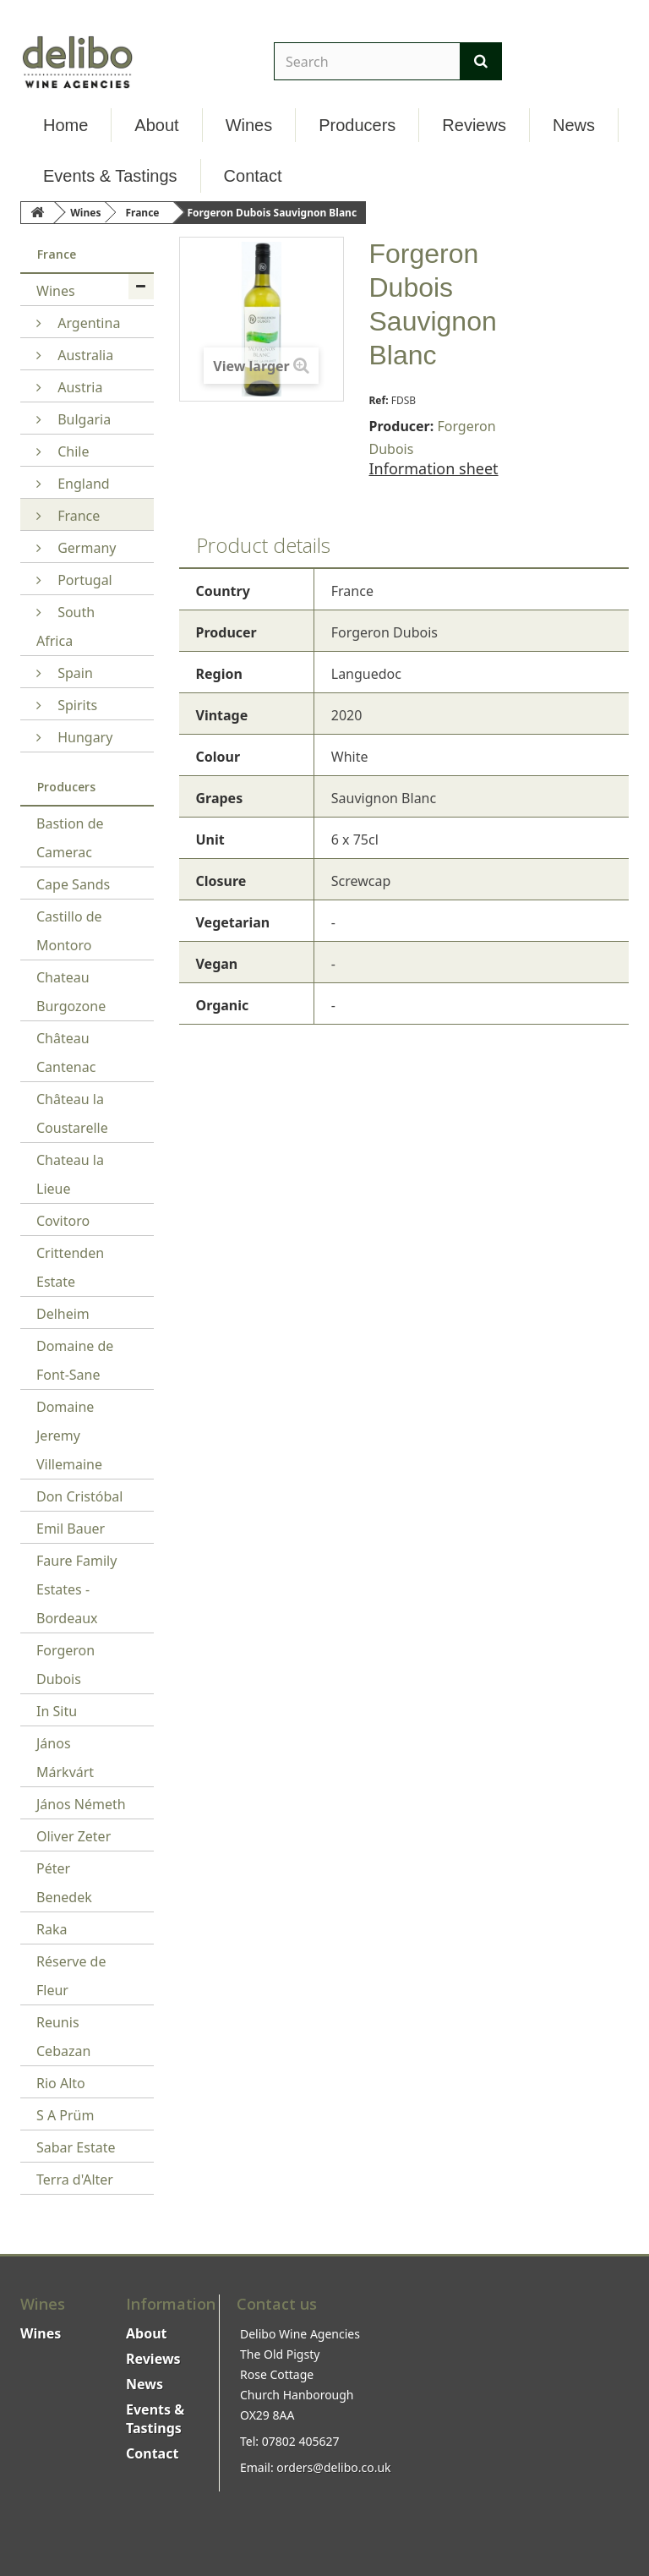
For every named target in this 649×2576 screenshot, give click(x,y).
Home (65, 125)
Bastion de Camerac (70, 837)
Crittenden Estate (70, 1267)
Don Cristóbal (79, 1496)
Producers (357, 125)
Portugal (83, 580)
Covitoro (63, 1220)
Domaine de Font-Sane (74, 1360)
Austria (78, 387)
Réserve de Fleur (71, 1975)
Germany (85, 548)
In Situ (56, 1711)
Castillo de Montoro (69, 930)
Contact (253, 176)
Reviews (474, 125)
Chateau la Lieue (70, 1174)
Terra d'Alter (74, 2179)
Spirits (75, 705)
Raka (51, 1929)
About (156, 125)
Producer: (401, 426)
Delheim (63, 1313)
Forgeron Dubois (65, 1664)
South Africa (65, 626)
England (82, 483)
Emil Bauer (70, 1528)
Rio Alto (60, 2083)
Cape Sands (73, 884)
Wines (249, 125)
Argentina (87, 323)
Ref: (379, 400)
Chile (71, 451)
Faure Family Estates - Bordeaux (76, 1589)
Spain (73, 673)
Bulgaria (82, 419)
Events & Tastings (110, 176)
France (77, 515)
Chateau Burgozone (71, 991)
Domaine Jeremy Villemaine (69, 1435)
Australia (83, 355)
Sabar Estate (75, 2147)
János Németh (81, 1804)
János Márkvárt (65, 1757)
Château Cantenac (65, 1052)
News (574, 125)
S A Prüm (65, 2115)
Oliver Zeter (73, 1836)
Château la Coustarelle (72, 1113)
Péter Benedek (64, 1882)
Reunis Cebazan (63, 2036)
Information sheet (434, 468)
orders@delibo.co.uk (333, 2467)
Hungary (83, 737)
